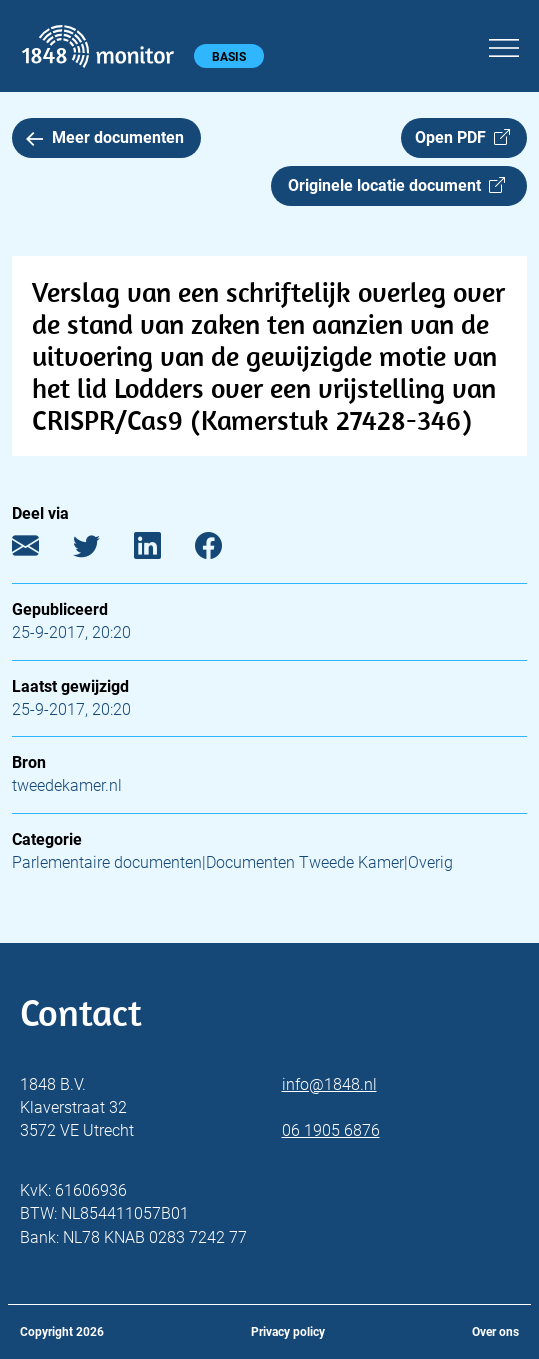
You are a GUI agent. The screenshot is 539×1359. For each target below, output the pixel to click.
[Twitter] (101, 550)
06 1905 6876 (331, 1130)
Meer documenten (105, 137)
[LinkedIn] (162, 550)
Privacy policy (288, 1332)
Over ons (495, 1332)
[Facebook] (223, 550)
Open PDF (462, 137)
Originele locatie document (396, 185)
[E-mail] (40, 550)
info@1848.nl (329, 1084)
